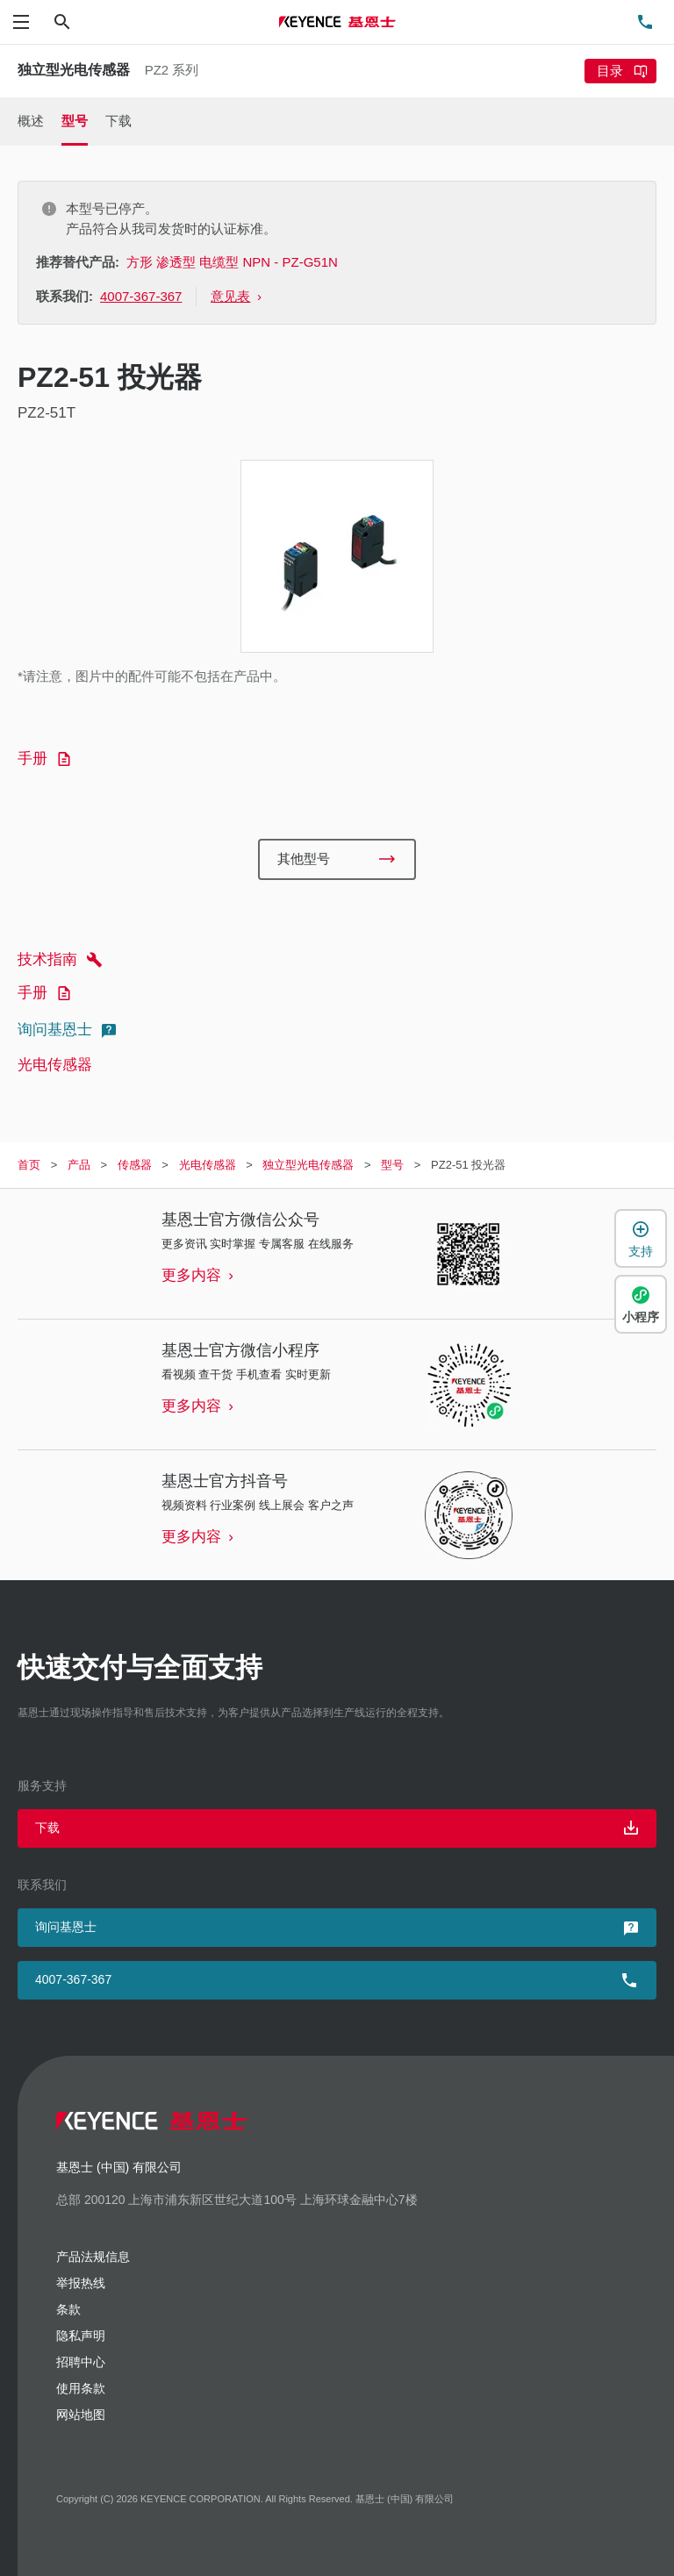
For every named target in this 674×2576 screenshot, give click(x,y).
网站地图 (80, 2415)
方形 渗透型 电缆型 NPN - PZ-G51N (232, 261)
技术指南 (62, 960)
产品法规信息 (93, 2257)
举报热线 (80, 2283)
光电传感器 (55, 1064)
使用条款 (80, 2388)
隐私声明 (80, 2336)
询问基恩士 (70, 1030)
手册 (47, 759)
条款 (68, 2309)
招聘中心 (80, 2362)
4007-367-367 (73, 1979)
